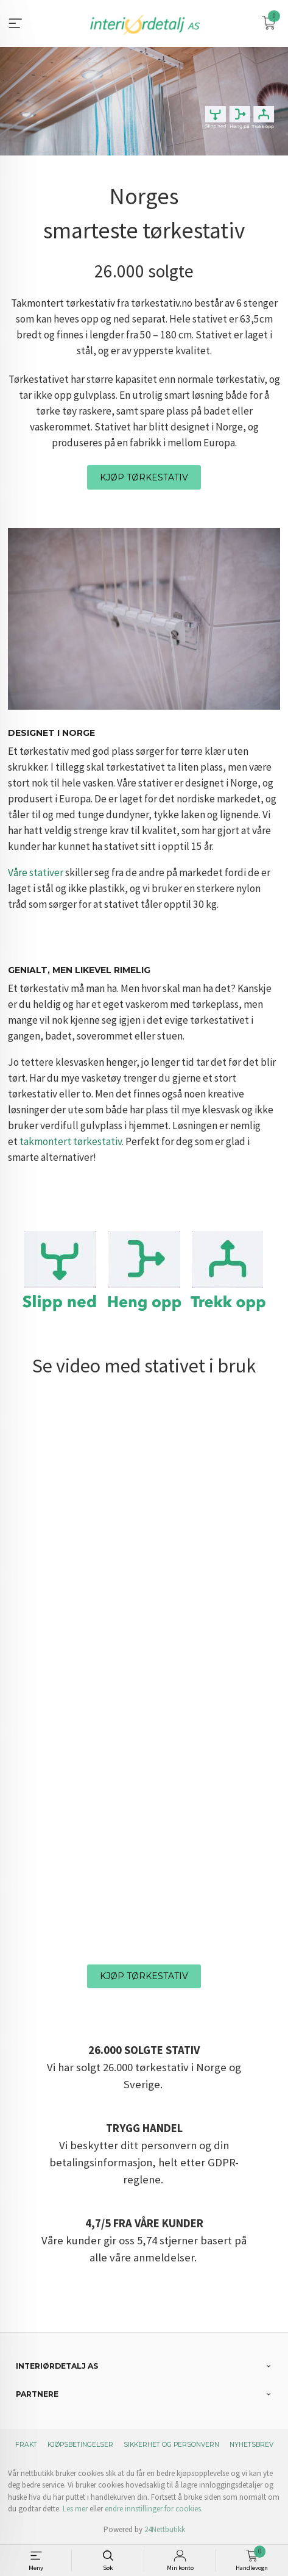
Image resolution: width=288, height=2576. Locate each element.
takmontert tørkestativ (70, 1141)
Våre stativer (35, 872)
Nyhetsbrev (251, 2445)
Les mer (75, 2508)
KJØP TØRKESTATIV (144, 477)
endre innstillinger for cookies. (154, 2508)
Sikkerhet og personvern (171, 2445)
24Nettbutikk (164, 2529)
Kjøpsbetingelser (80, 2445)
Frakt (26, 2445)
